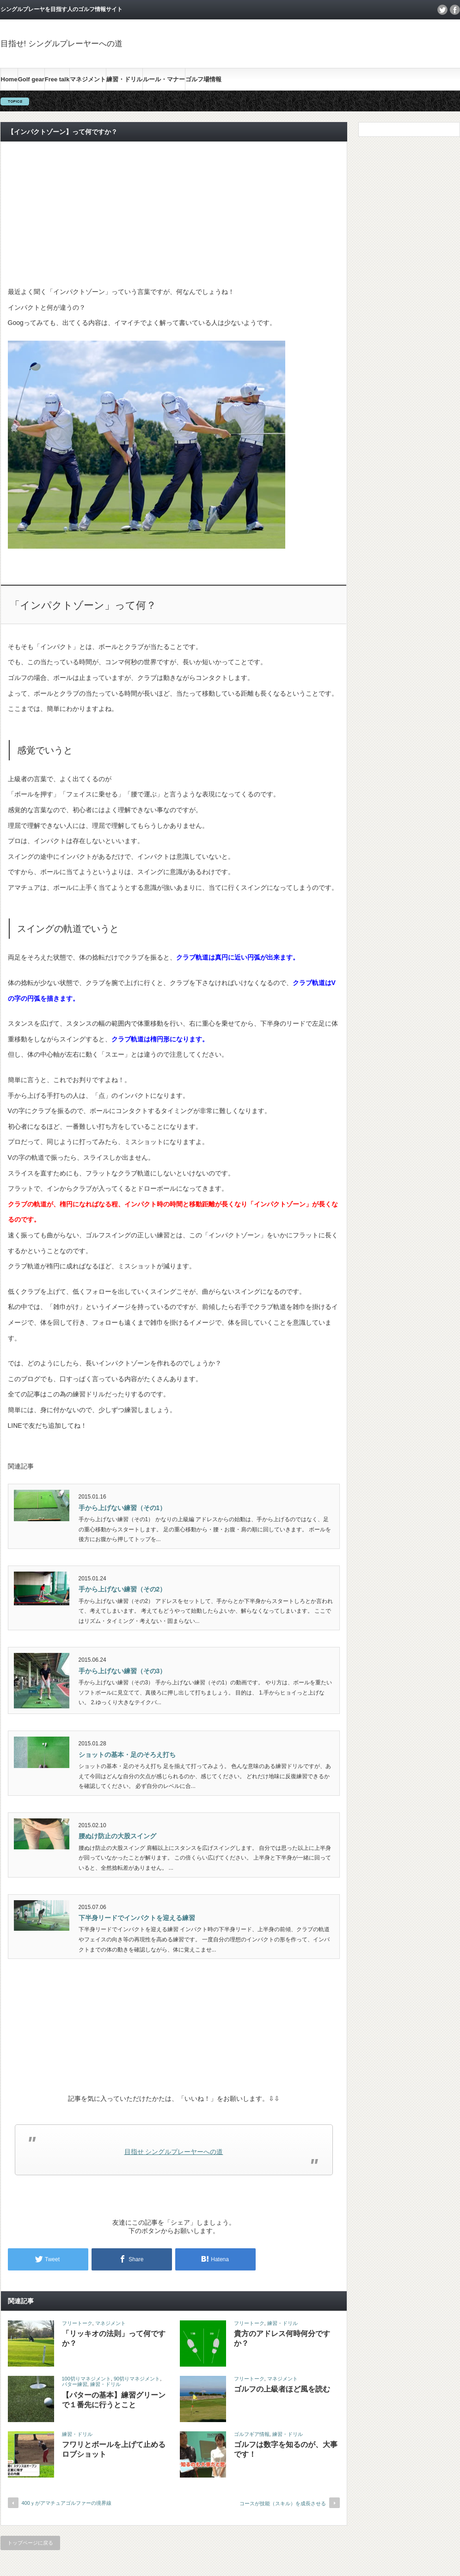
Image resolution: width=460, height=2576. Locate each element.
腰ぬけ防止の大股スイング (117, 1836)
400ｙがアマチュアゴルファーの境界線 (66, 2503)
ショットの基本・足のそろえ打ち (127, 1754)
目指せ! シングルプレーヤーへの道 (61, 43)
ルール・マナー (164, 79)
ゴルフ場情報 (203, 79)
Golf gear (31, 79)
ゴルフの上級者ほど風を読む (282, 2389)
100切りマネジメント (86, 2378)
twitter (442, 10)
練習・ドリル (124, 79)
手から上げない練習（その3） (122, 1671)
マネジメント (88, 79)
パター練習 (74, 2384)
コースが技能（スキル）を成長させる (282, 2503)
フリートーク (77, 2323)
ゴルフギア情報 (252, 2434)
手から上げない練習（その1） (122, 1507)
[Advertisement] (173, 213)
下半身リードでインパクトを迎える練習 (137, 1917)
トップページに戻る (30, 2542)
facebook (455, 10)
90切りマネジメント (137, 2378)
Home (9, 79)
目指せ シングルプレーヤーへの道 (173, 2151)
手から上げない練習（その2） (122, 1589)
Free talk (57, 79)
